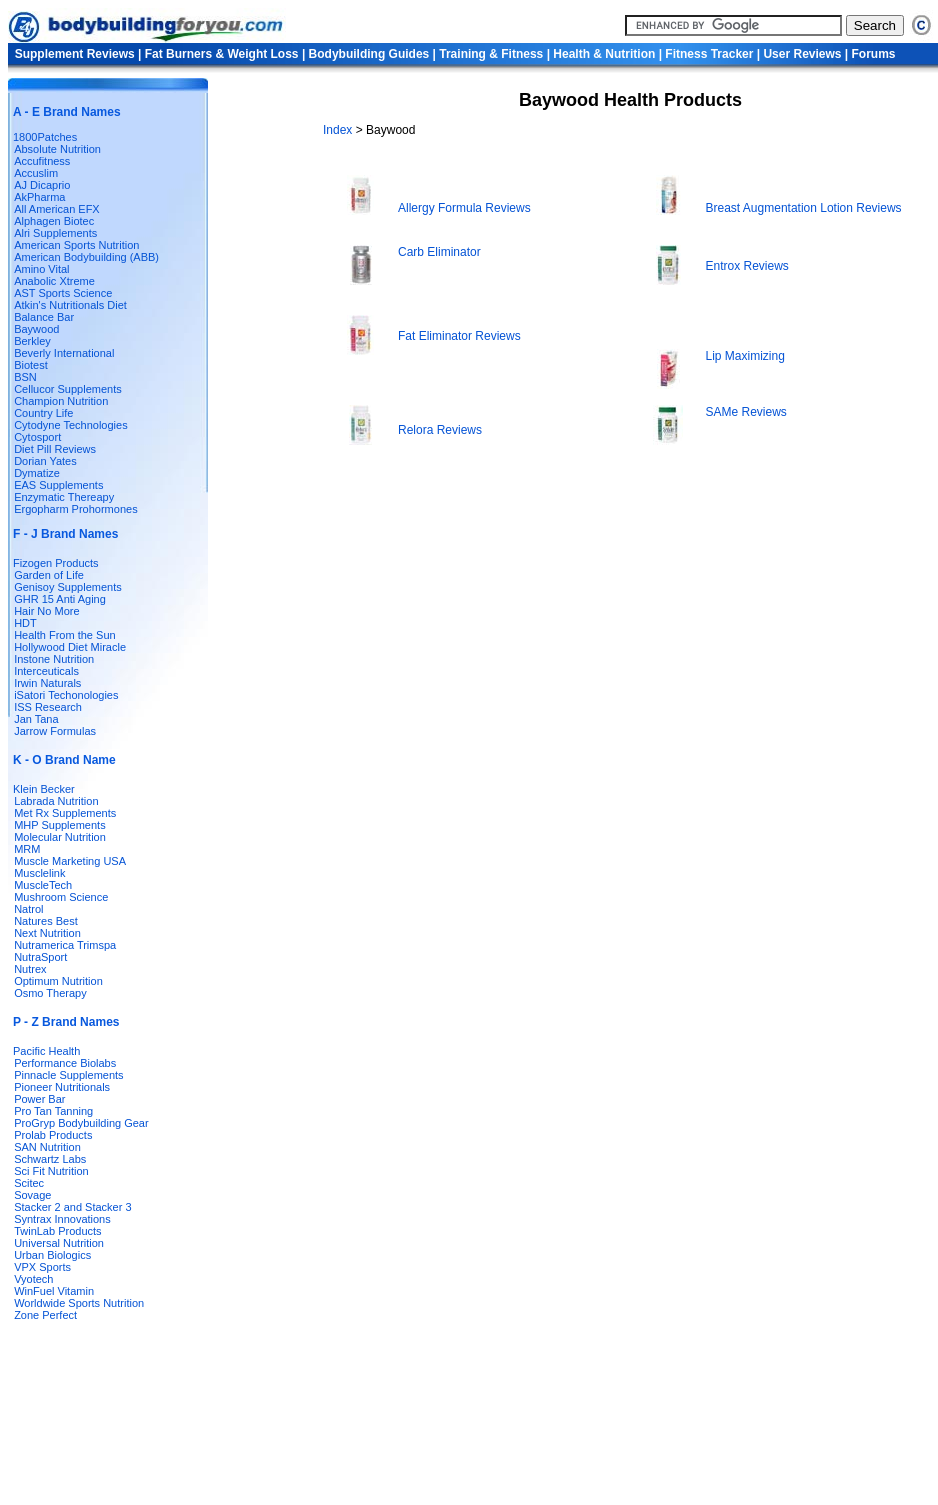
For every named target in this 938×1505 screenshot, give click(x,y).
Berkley (32, 341)
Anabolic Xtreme (54, 281)
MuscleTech (43, 885)
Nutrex (30, 969)
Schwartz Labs (50, 1159)
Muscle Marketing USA (70, 861)
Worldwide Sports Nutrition (79, 1303)
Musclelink (39, 873)
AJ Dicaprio (42, 185)
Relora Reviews (440, 430)
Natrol (28, 909)
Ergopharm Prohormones (76, 509)
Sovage (32, 1195)
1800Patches (45, 137)
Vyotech (33, 1279)
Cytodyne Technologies (71, 425)
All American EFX (57, 209)
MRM (27, 849)
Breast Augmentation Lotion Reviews (804, 208)
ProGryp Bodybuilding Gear (81, 1123)
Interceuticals (46, 671)
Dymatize (37, 473)
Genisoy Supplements (68, 587)
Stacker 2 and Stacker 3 (72, 1207)
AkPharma (39, 197)
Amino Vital (41, 269)
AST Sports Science (63, 293)
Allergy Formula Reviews (464, 208)
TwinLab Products (57, 1231)
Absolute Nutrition (57, 149)
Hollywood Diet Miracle (70, 647)
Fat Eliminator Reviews (459, 336)
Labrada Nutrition (56, 801)
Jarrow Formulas (55, 731)
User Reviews (802, 54)
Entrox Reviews (747, 266)
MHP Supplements (60, 825)
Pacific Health (46, 1051)
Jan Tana (36, 719)
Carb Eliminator (439, 252)
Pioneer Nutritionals (62, 1087)
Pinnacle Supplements (68, 1075)
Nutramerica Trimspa (65, 945)
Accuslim (36, 173)
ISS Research (48, 707)
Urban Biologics (52, 1255)
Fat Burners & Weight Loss (222, 54)
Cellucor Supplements (68, 389)
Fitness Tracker (709, 54)
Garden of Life (49, 575)
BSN (25, 377)
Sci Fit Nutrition (51, 1171)
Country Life (43, 413)
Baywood (36, 329)
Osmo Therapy (50, 993)
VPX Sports (42, 1267)
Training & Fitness (491, 54)
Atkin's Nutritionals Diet (70, 305)
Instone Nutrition (54, 659)
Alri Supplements (55, 233)
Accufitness (42, 161)
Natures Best (46, 921)
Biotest (31, 365)
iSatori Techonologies (66, 695)
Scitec (29, 1183)
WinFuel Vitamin (54, 1291)
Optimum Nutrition (58, 981)
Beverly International (64, 353)
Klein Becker (44, 789)
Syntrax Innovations (62, 1219)
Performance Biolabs (65, 1063)
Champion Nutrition (61, 401)
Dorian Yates (45, 461)
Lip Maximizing (745, 356)
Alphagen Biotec (54, 221)
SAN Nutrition (47, 1147)
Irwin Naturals (47, 683)
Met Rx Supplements (65, 813)
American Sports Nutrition (76, 245)
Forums (874, 54)
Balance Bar (44, 317)
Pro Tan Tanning (53, 1111)
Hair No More (46, 611)
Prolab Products (53, 1135)
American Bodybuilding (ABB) (86, 257)
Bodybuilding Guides (369, 54)
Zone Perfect (45, 1315)
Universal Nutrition (59, 1243)
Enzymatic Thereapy (64, 497)
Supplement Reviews (75, 54)
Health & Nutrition (604, 54)
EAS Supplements (58, 485)
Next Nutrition (47, 933)
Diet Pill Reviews (55, 449)
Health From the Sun (65, 635)
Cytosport (37, 437)
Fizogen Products (56, 563)
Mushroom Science (61, 897)
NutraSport (40, 957)
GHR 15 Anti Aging (60, 599)
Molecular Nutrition (60, 837)
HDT (25, 623)
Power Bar (39, 1099)
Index (339, 130)
